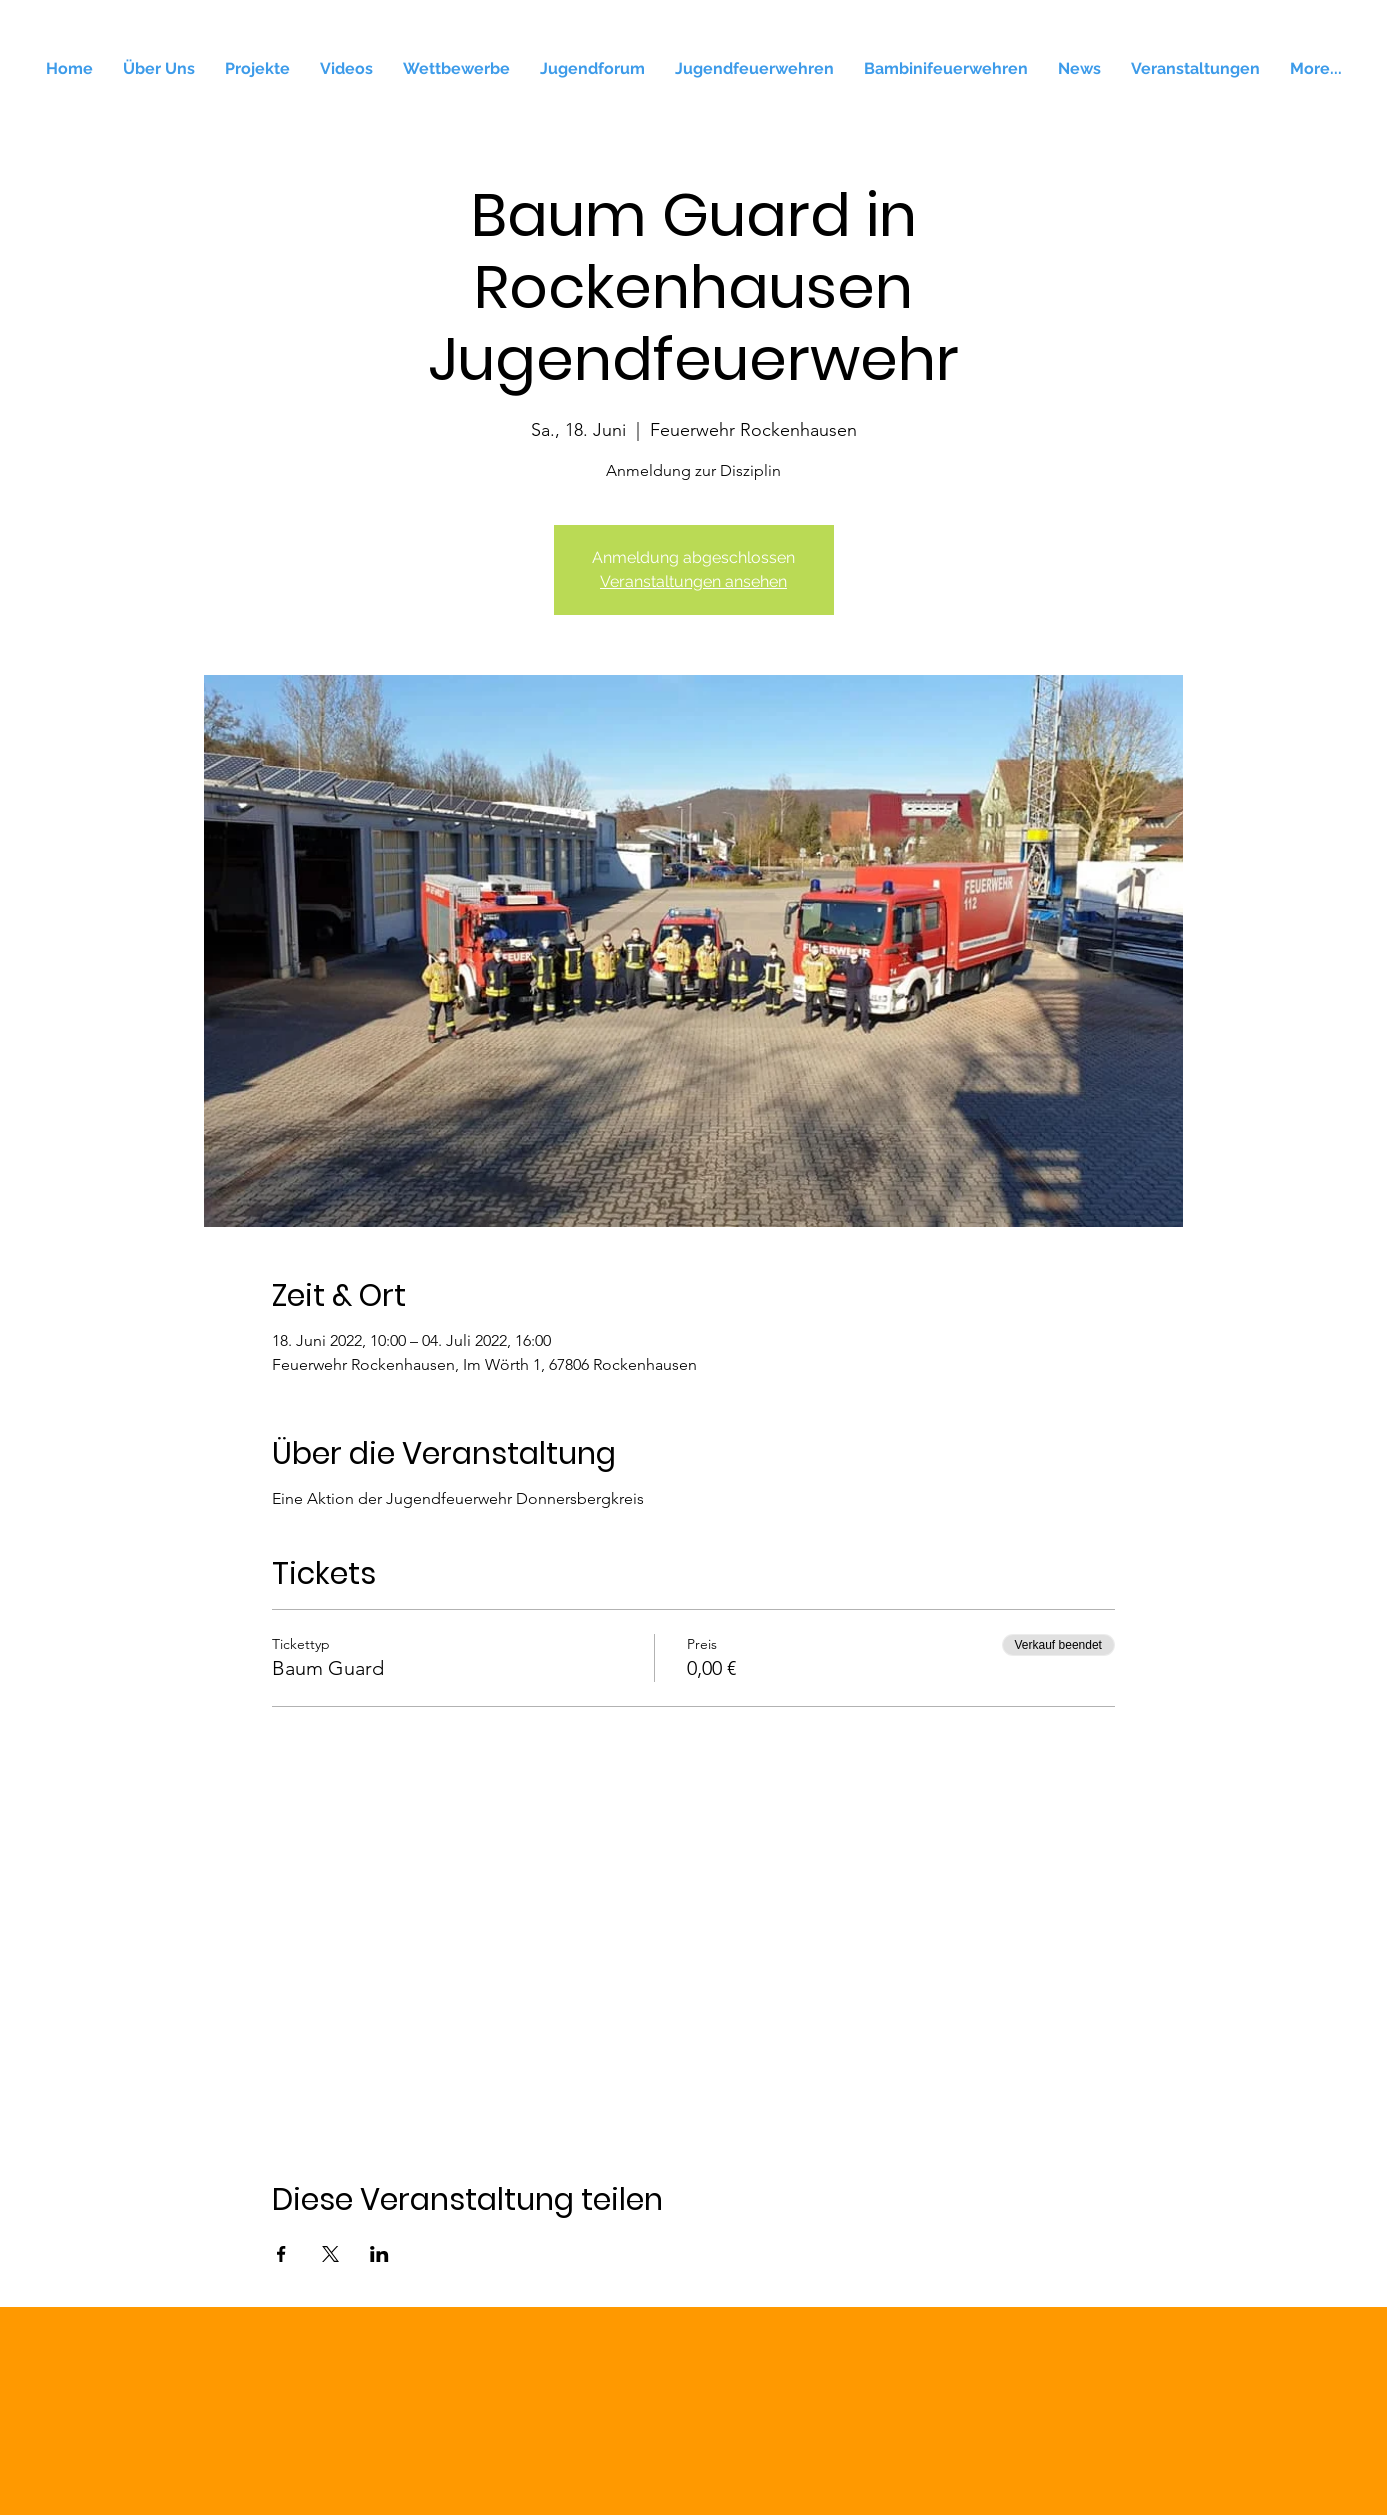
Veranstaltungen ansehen (693, 581)
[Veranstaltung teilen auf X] (330, 2254)
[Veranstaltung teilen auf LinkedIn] (379, 2254)
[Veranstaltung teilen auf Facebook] (281, 2254)
